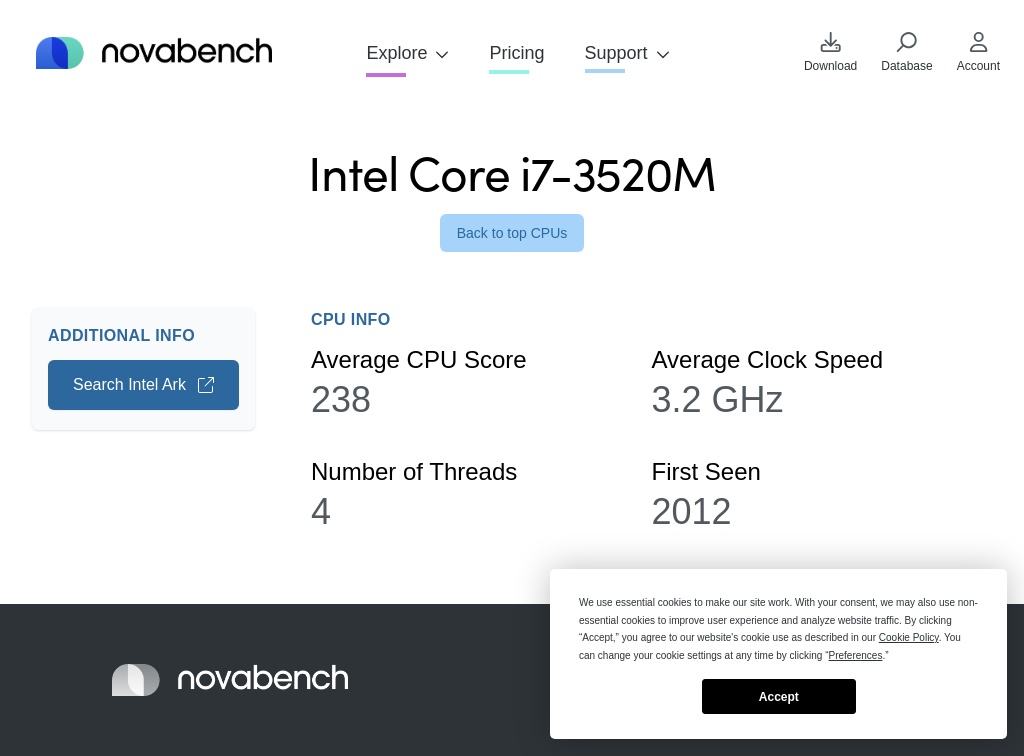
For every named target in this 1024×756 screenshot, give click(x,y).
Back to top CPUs (512, 233)
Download (830, 52)
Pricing (516, 53)
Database (906, 52)
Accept (779, 697)
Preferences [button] (856, 655)
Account (978, 52)
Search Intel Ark (143, 384)
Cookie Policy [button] (909, 637)
